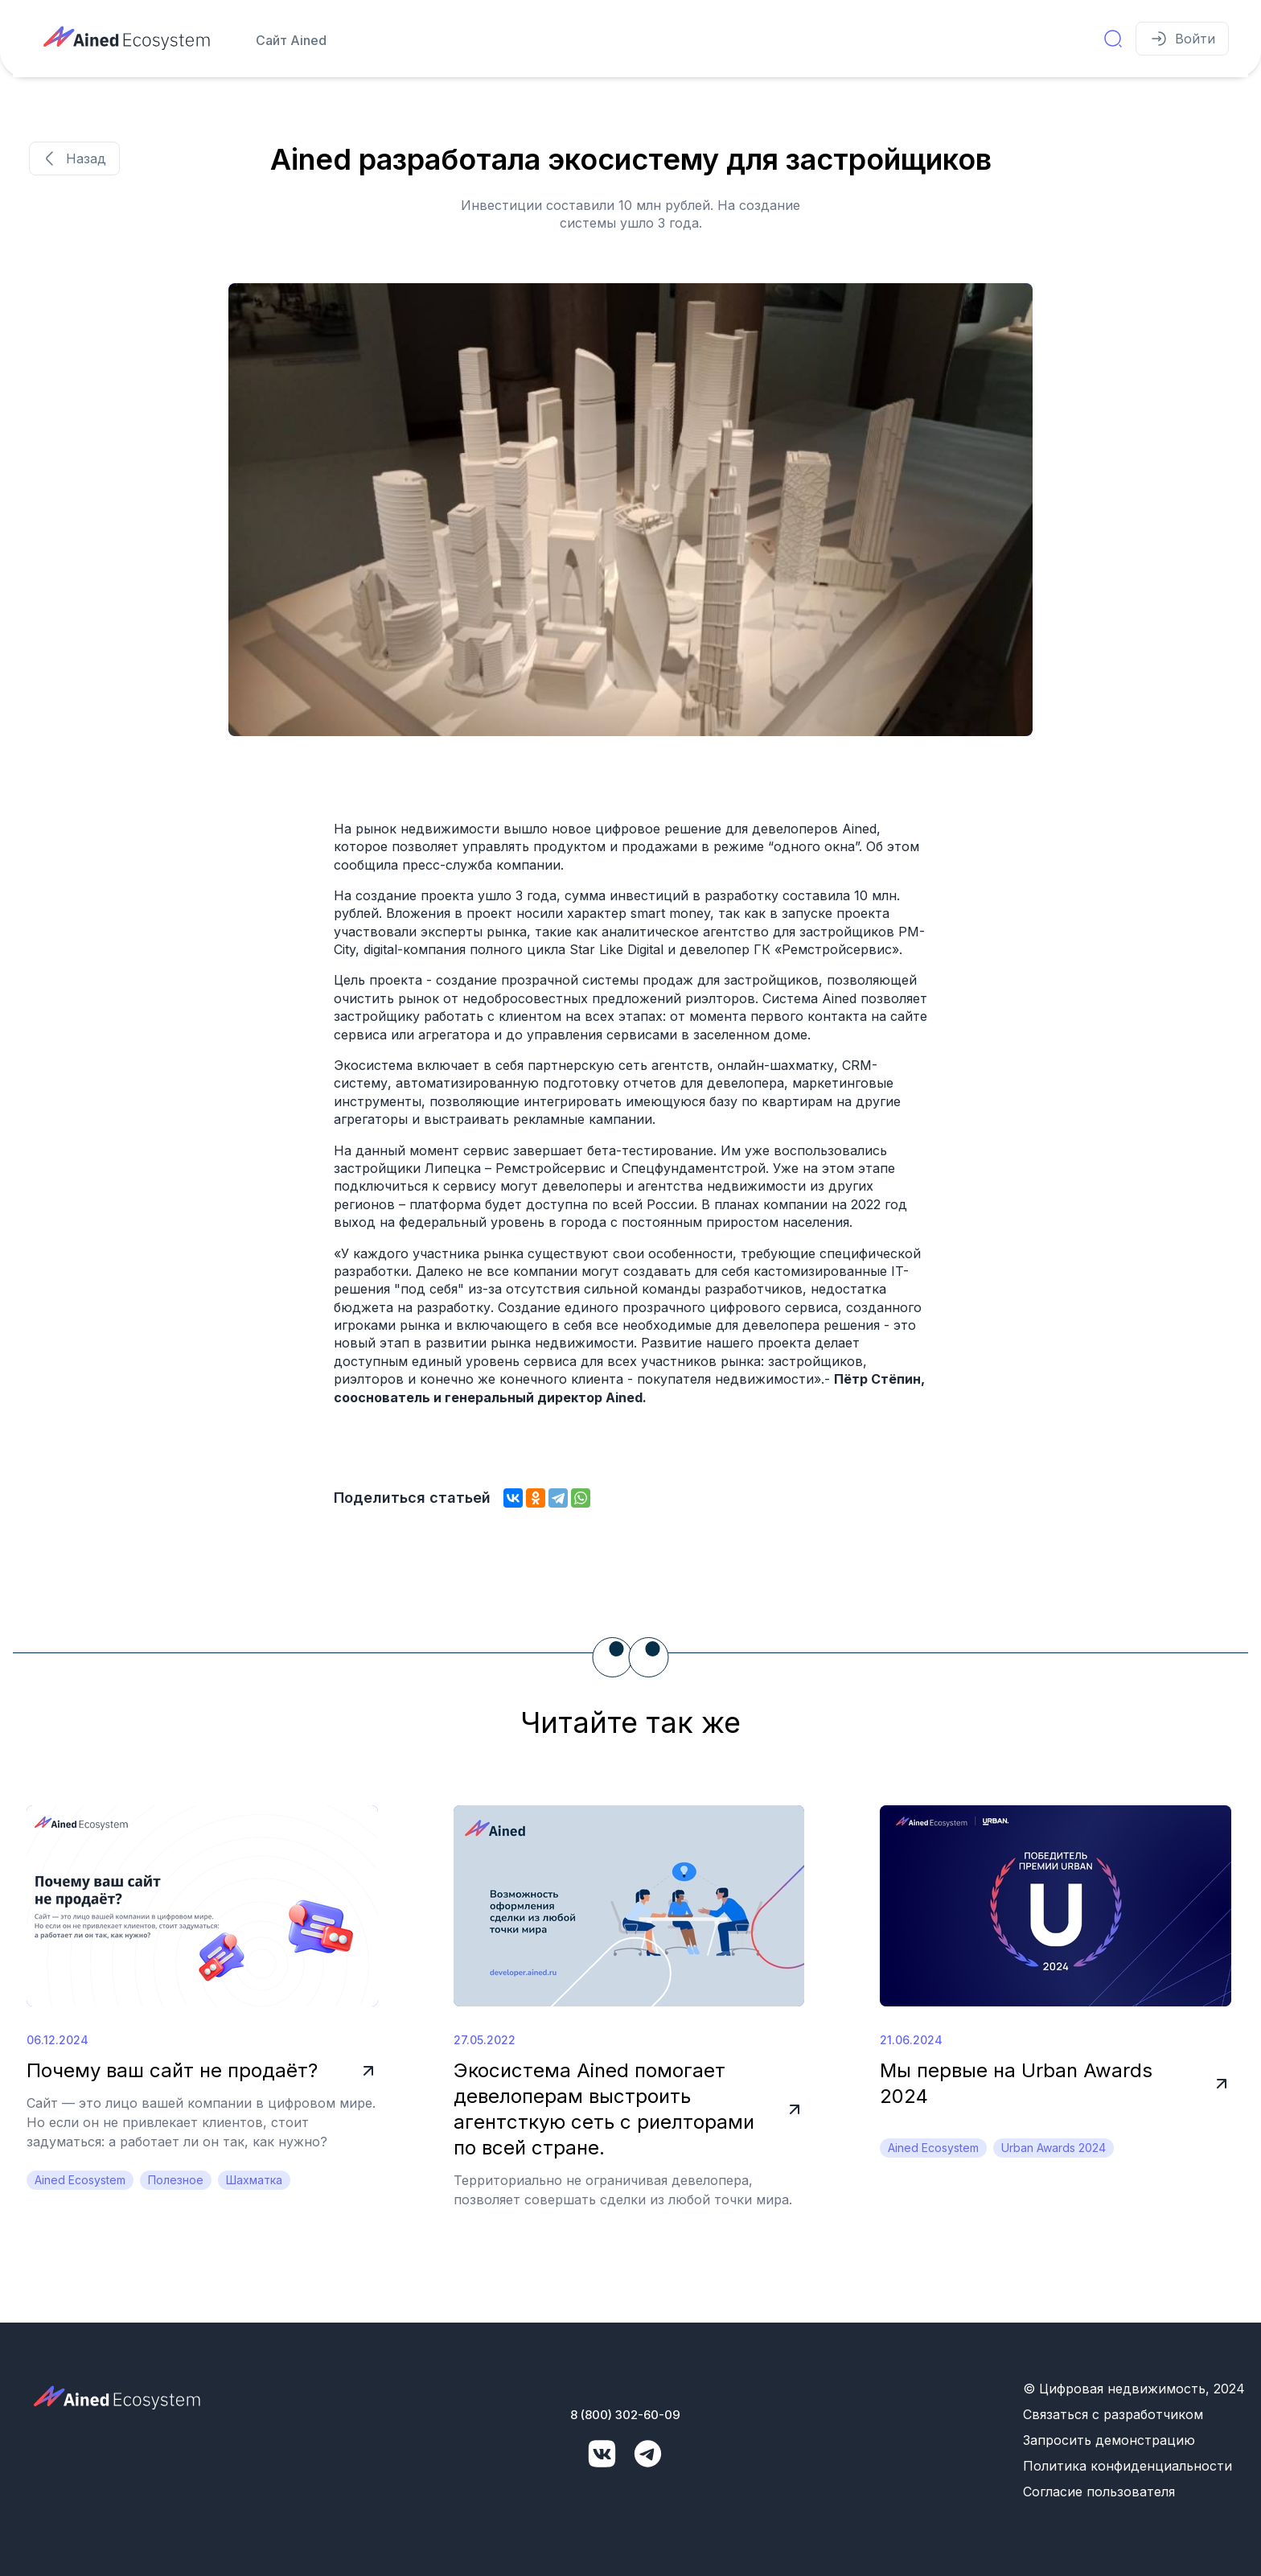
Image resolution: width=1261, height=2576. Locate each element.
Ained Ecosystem (80, 2180)
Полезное (175, 2180)
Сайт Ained (291, 40)
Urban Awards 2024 (1053, 2147)
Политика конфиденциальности (1127, 2466)
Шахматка (254, 2180)
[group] (630, 509)
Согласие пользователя (1099, 2491)
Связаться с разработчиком (1113, 2414)
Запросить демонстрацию (1109, 2440)
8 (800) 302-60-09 (625, 2414)
